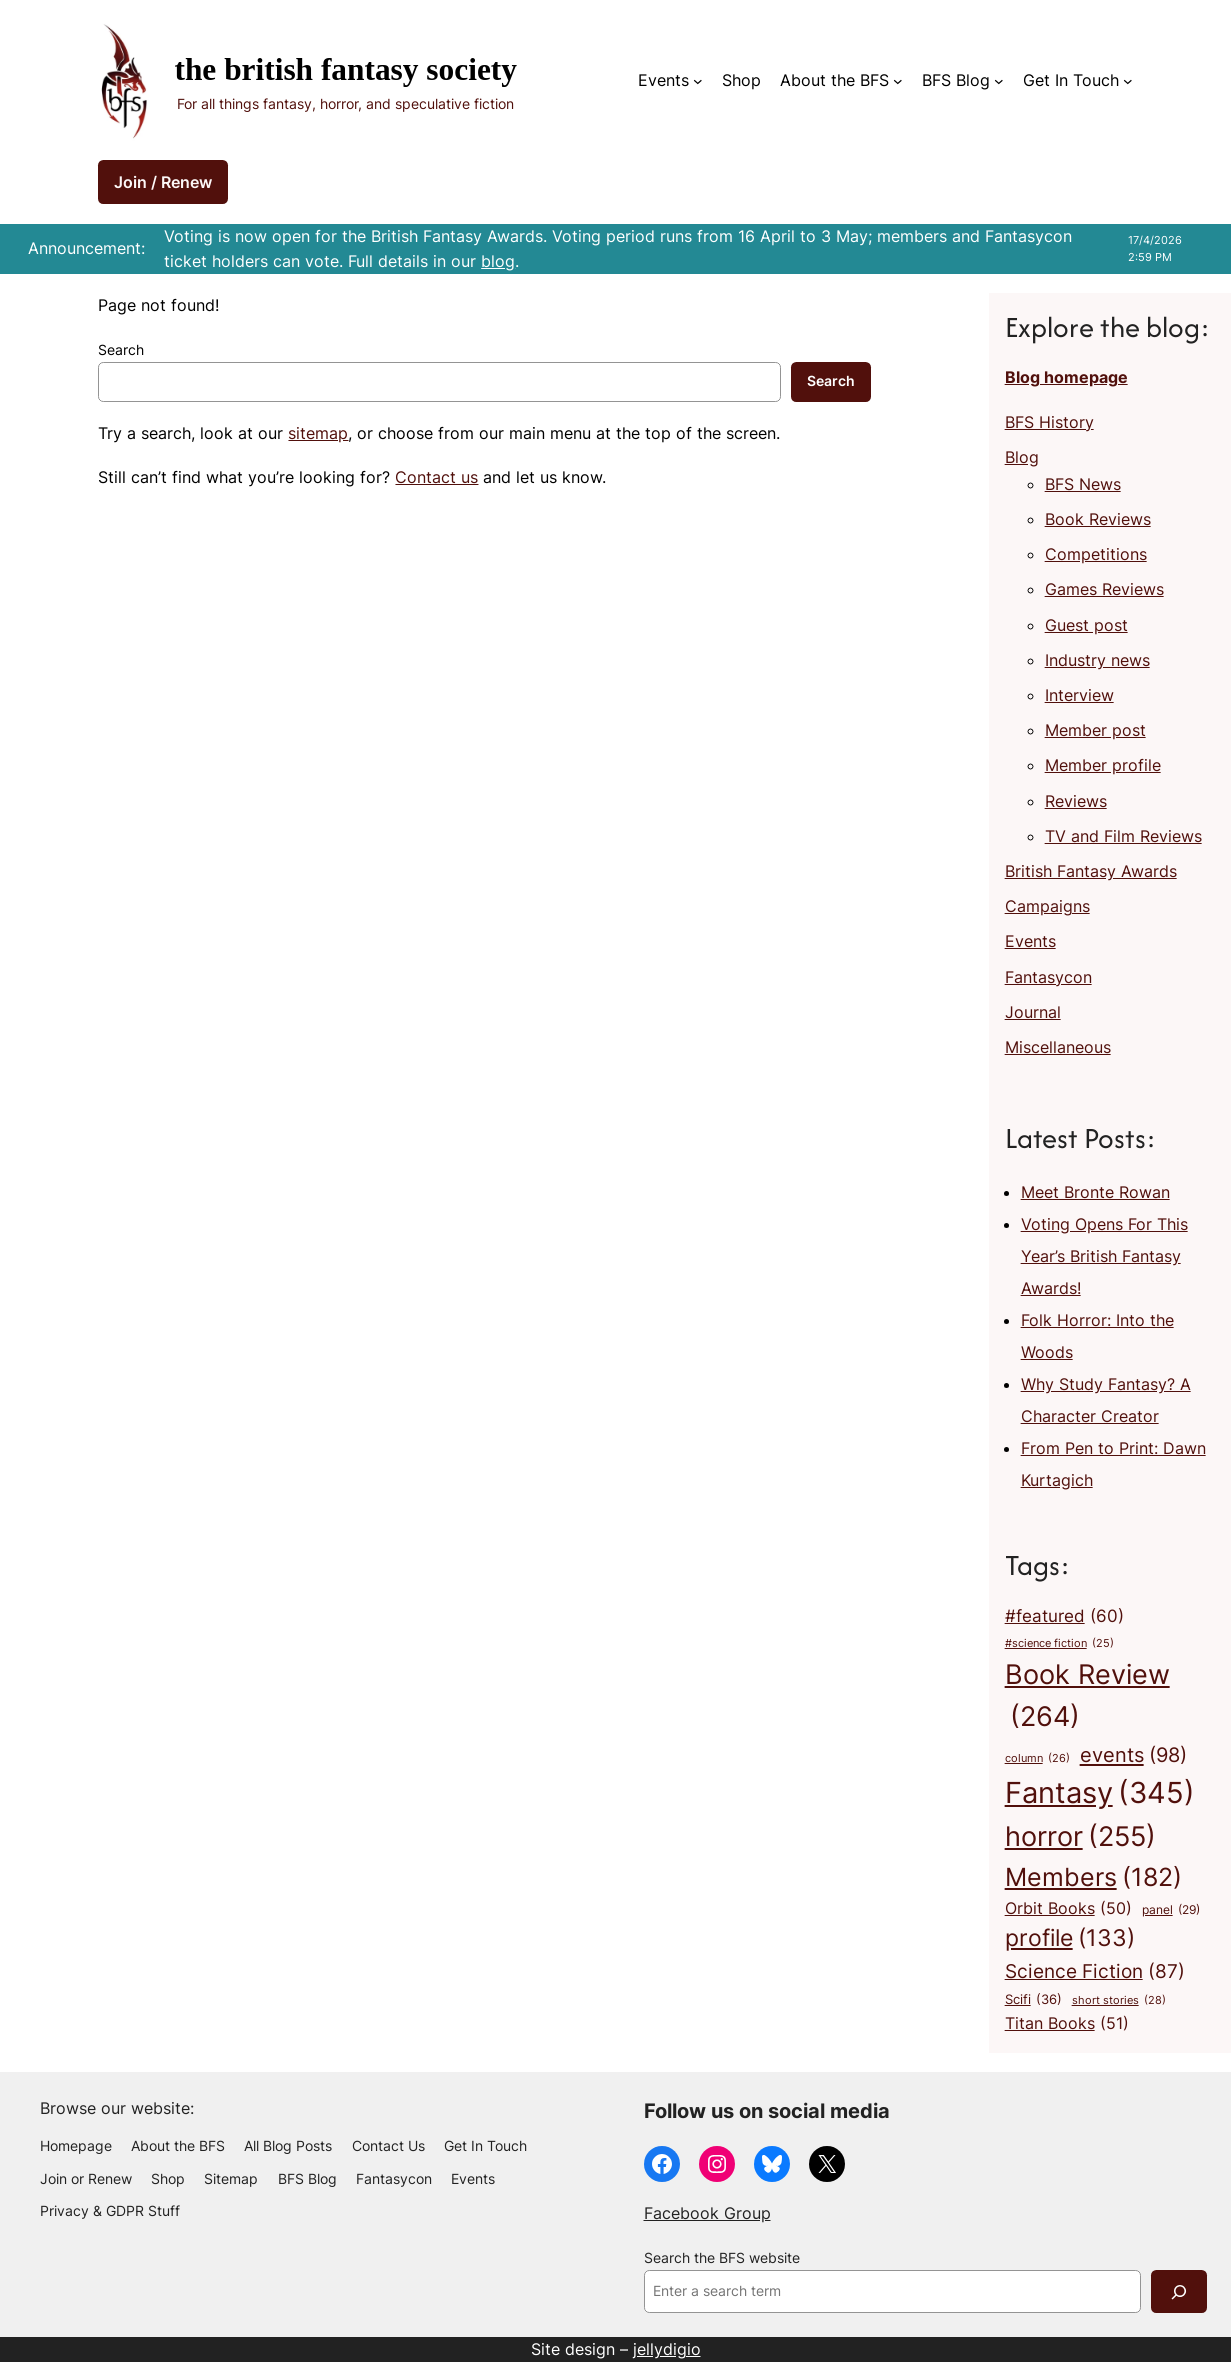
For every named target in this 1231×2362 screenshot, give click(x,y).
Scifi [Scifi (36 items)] (1033, 1999)
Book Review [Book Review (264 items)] (1087, 1698)
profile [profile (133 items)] (1070, 1938)
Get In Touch (1071, 80)
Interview (1079, 695)
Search (121, 350)
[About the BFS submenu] (898, 81)
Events (663, 80)
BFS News (1083, 484)
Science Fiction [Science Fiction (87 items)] (1095, 1971)
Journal (1033, 1012)
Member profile (1103, 765)
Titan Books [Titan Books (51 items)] (1067, 2024)
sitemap (318, 433)
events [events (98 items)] (1133, 1755)
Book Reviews (1098, 519)
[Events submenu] (698, 81)
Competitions (1096, 554)
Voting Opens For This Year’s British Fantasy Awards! (1104, 1256)
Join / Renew (163, 182)
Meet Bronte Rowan (1095, 1192)
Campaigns (1047, 906)
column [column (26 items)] (1037, 1758)
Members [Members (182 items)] (1093, 1877)
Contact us (436, 477)
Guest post (1086, 625)
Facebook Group (707, 2213)
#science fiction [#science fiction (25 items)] (1059, 1644)
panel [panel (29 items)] (1171, 1910)
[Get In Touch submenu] (1128, 81)
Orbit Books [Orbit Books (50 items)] (1068, 1909)
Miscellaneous (1058, 1047)
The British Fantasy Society (345, 69)
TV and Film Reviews (1123, 836)
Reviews (1076, 801)
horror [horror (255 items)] (1080, 1837)
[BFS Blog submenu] (999, 81)
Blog (1022, 457)
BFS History (1049, 422)
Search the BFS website (722, 2258)
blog (498, 261)
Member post (1095, 730)
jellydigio (667, 2349)
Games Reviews (1104, 589)
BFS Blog (956, 80)
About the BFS (834, 80)
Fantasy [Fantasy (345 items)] (1100, 1792)
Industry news (1097, 660)
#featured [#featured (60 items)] (1064, 1616)
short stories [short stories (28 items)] (1119, 2001)
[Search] (1179, 2291)
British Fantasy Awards (1091, 871)
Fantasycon (1048, 977)
